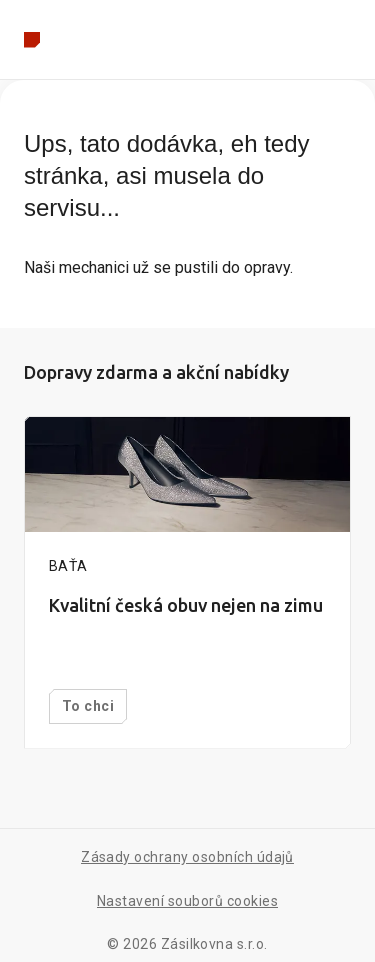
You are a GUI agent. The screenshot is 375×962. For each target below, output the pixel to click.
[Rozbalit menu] (347, 40)
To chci (88, 706)
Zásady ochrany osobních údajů (187, 857)
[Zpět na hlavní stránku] (32, 40)
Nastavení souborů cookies (187, 901)
